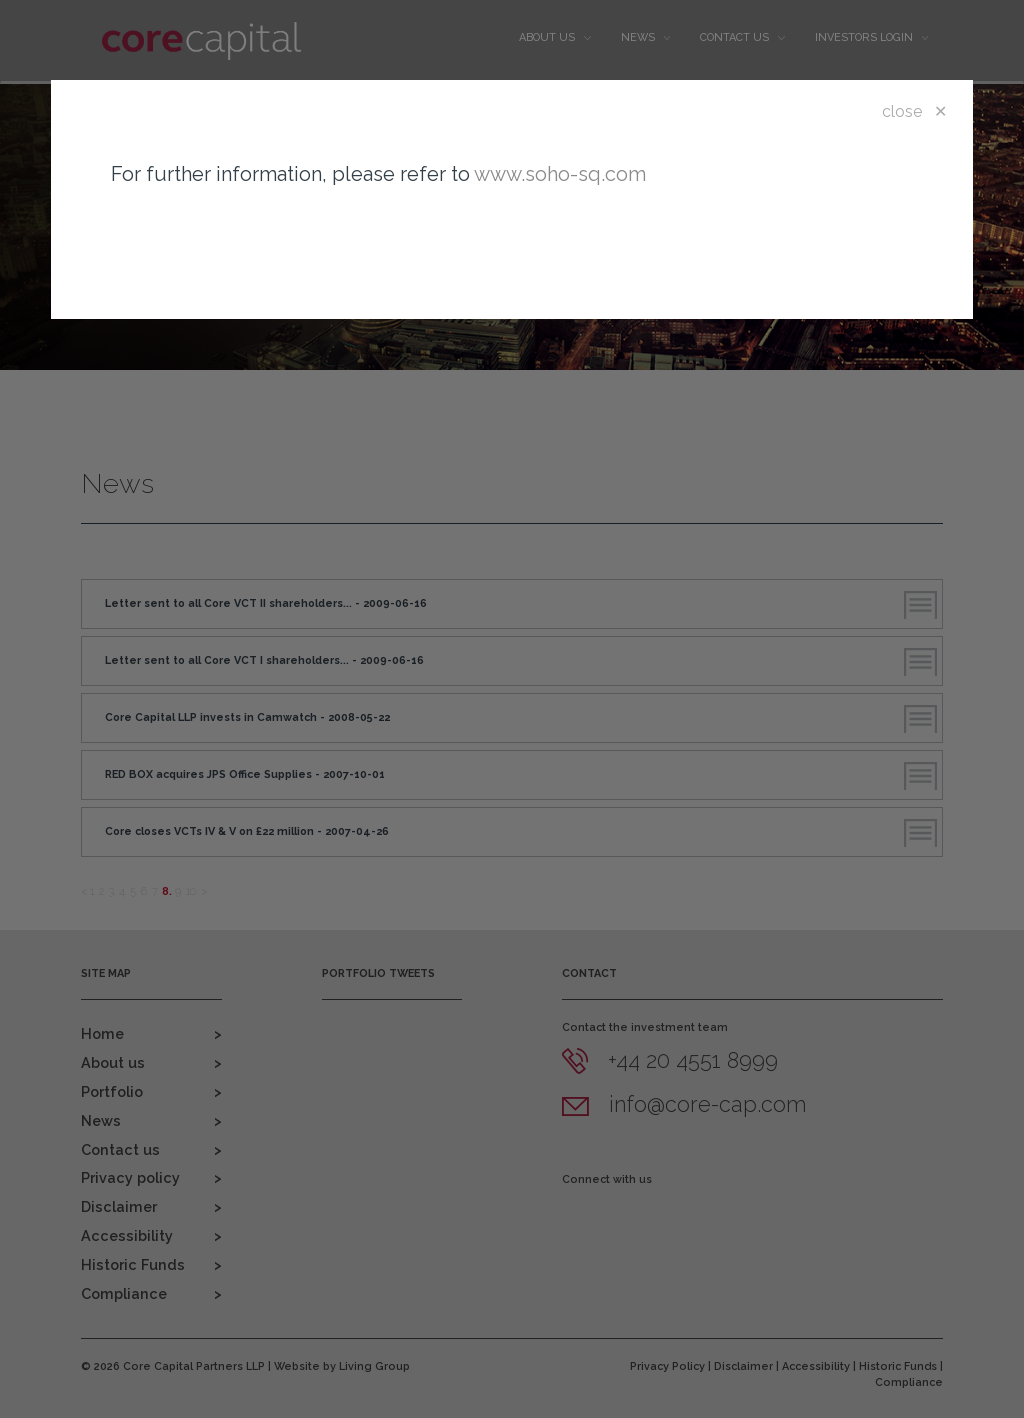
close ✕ (914, 111)
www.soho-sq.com (560, 174)
